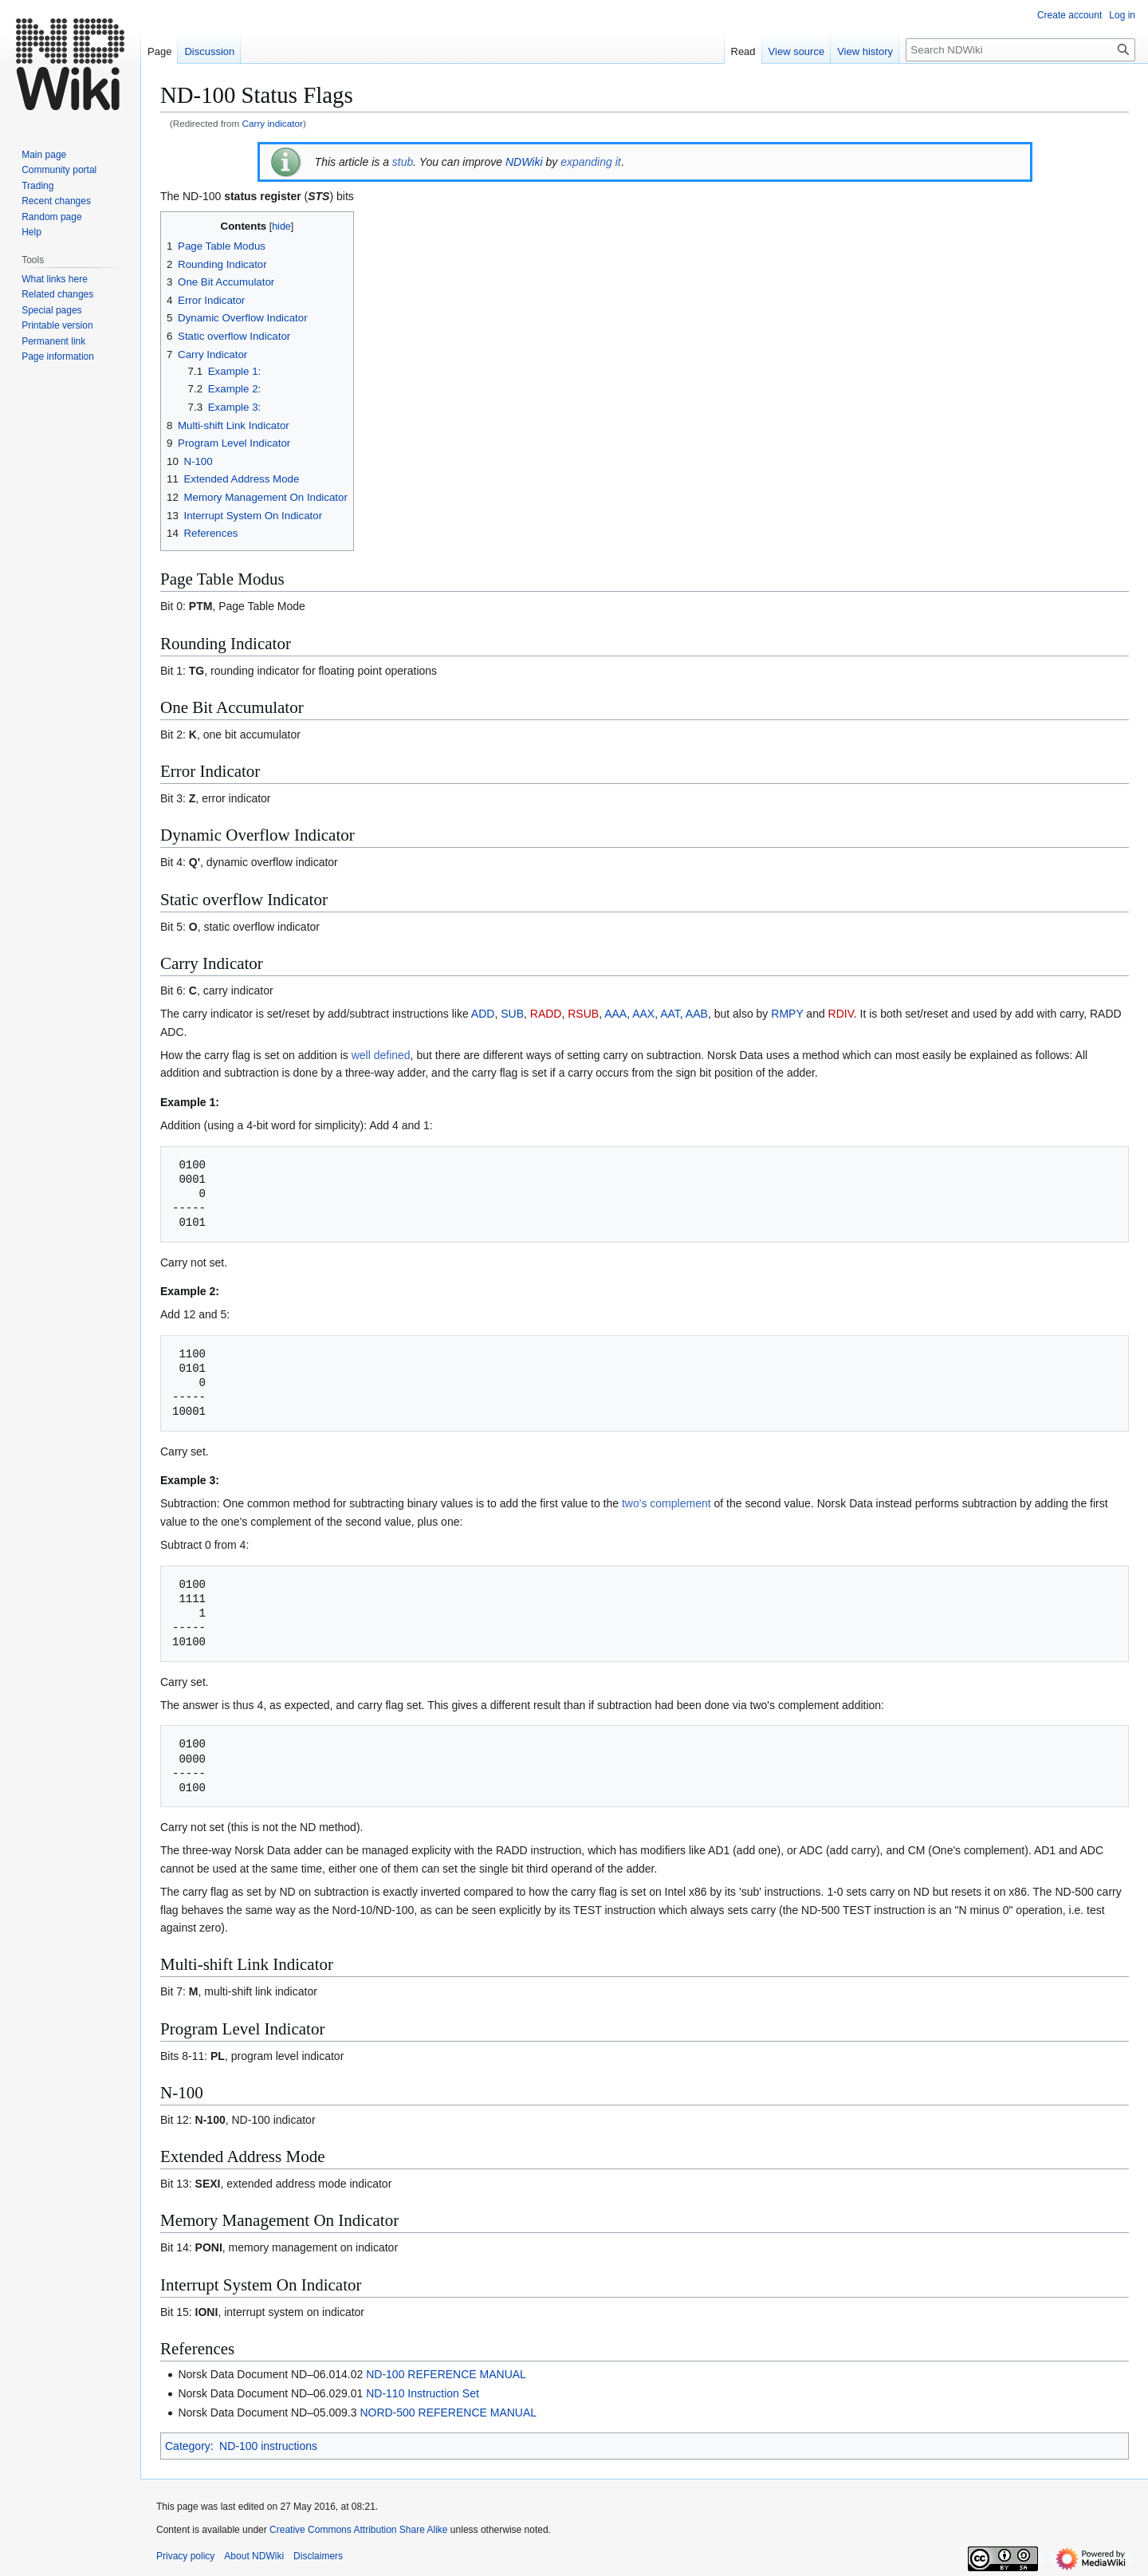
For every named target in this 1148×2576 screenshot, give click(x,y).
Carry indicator (272, 123)
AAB (697, 1013)
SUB (512, 1013)
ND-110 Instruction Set (422, 2393)
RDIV (841, 1013)
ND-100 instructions (268, 2446)
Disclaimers (318, 2556)
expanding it (590, 162)
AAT (670, 1013)
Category (187, 2446)
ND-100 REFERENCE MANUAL (446, 2374)
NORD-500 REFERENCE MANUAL (448, 2412)
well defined (381, 1055)
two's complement (666, 1503)
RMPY (787, 1013)
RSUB (583, 1013)
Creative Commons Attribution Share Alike (358, 2529)
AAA (615, 1013)
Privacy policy (185, 2556)
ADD (483, 1013)
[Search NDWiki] (1020, 49)
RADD (546, 1013)
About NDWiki (254, 2556)
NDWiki (524, 162)
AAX (643, 1013)
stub (402, 162)
